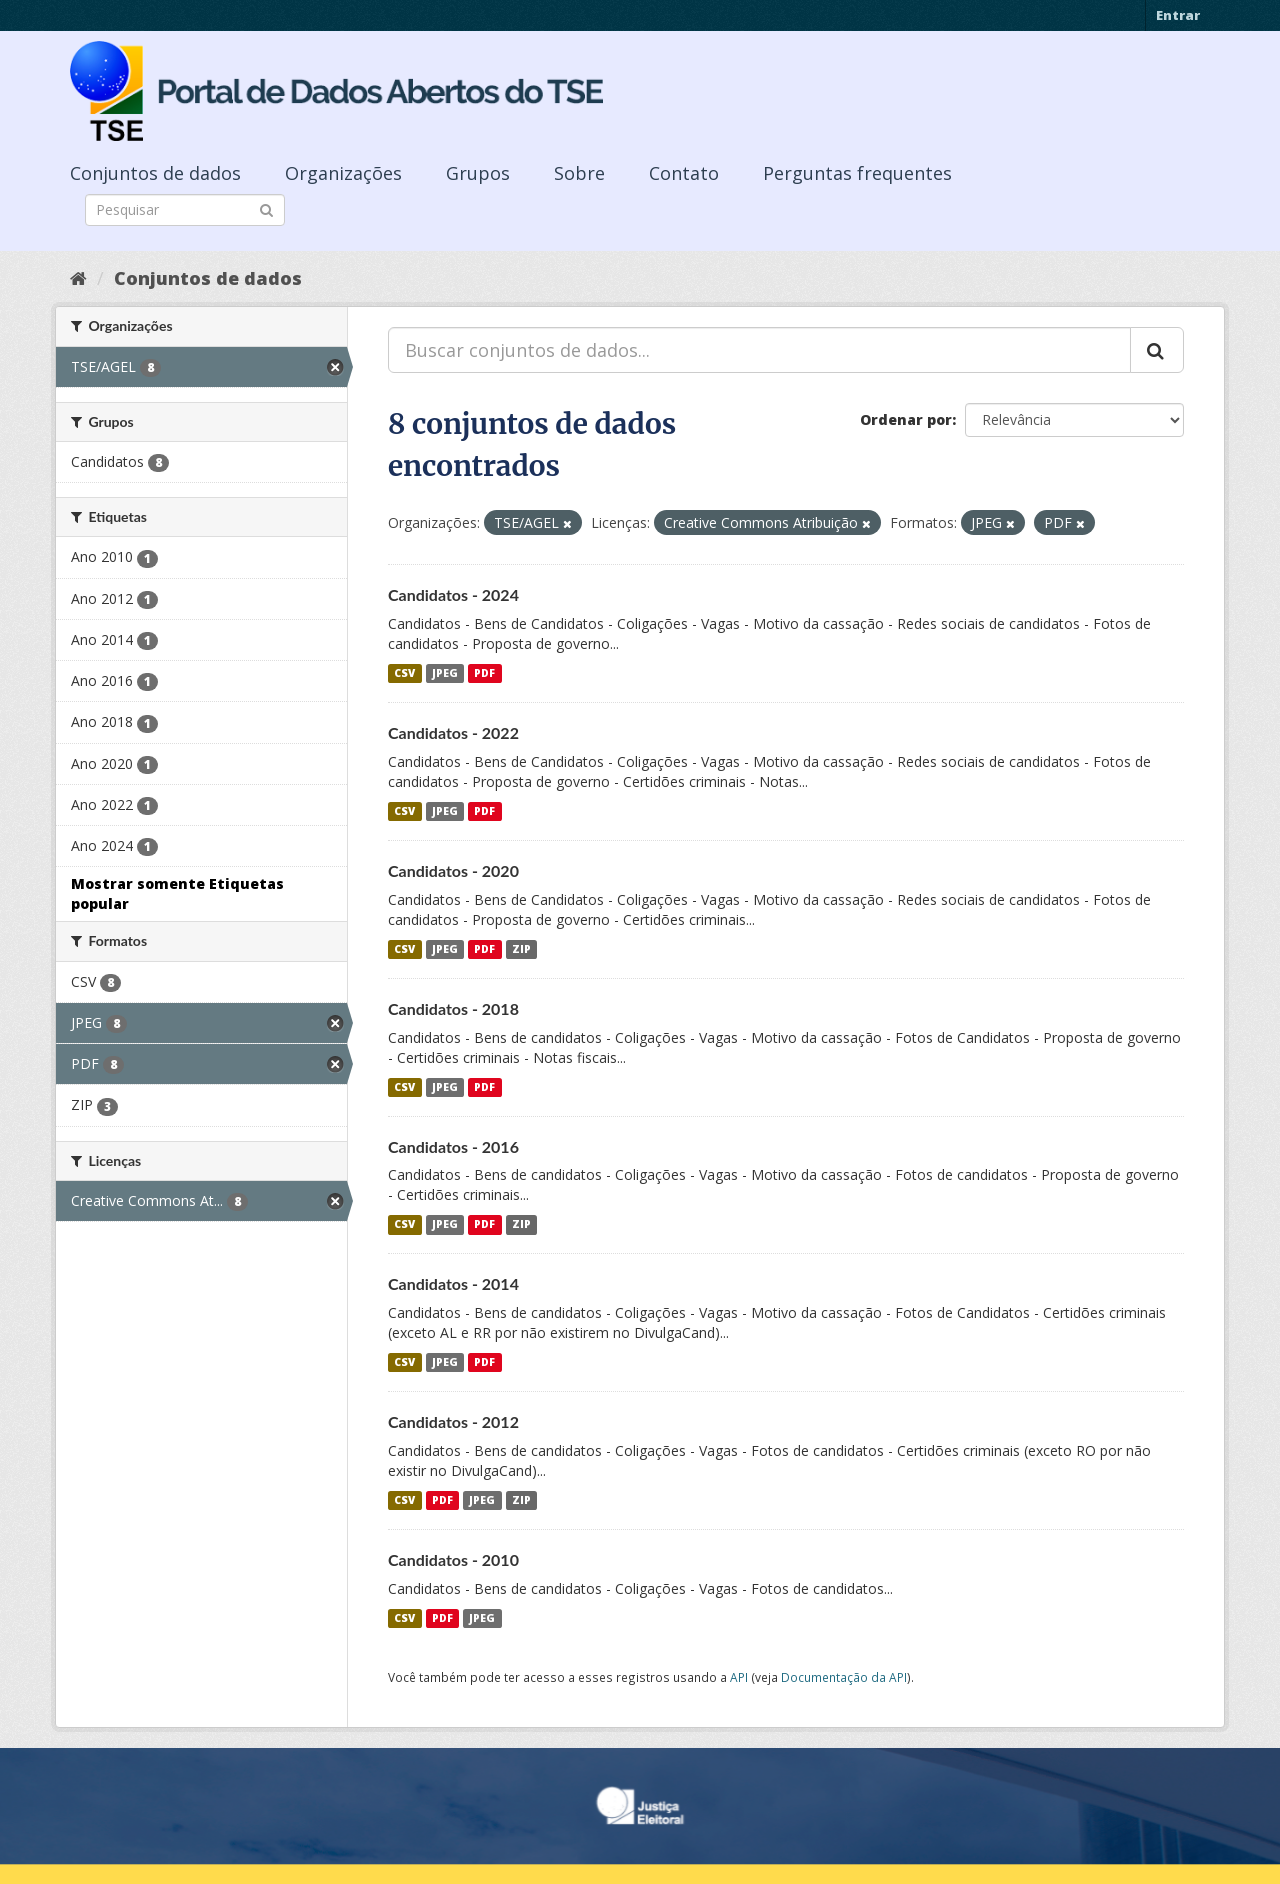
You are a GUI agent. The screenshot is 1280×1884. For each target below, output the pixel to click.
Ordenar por (906, 419)
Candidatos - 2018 (453, 1008)
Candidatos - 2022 (453, 732)
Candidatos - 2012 (453, 1421)
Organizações (343, 173)
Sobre (579, 173)
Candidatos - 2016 (453, 1146)
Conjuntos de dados (155, 173)
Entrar (1178, 15)
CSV (404, 673)
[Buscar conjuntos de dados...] (759, 350)
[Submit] (266, 208)
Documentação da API (844, 1677)
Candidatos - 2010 (453, 1559)
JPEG (445, 673)
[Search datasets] (185, 210)
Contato (684, 173)
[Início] (78, 278)
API (739, 1677)
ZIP (521, 949)
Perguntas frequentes (857, 173)
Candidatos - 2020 (453, 870)
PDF (484, 673)
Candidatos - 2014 (453, 1283)
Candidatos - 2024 (453, 594)
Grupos (478, 173)
